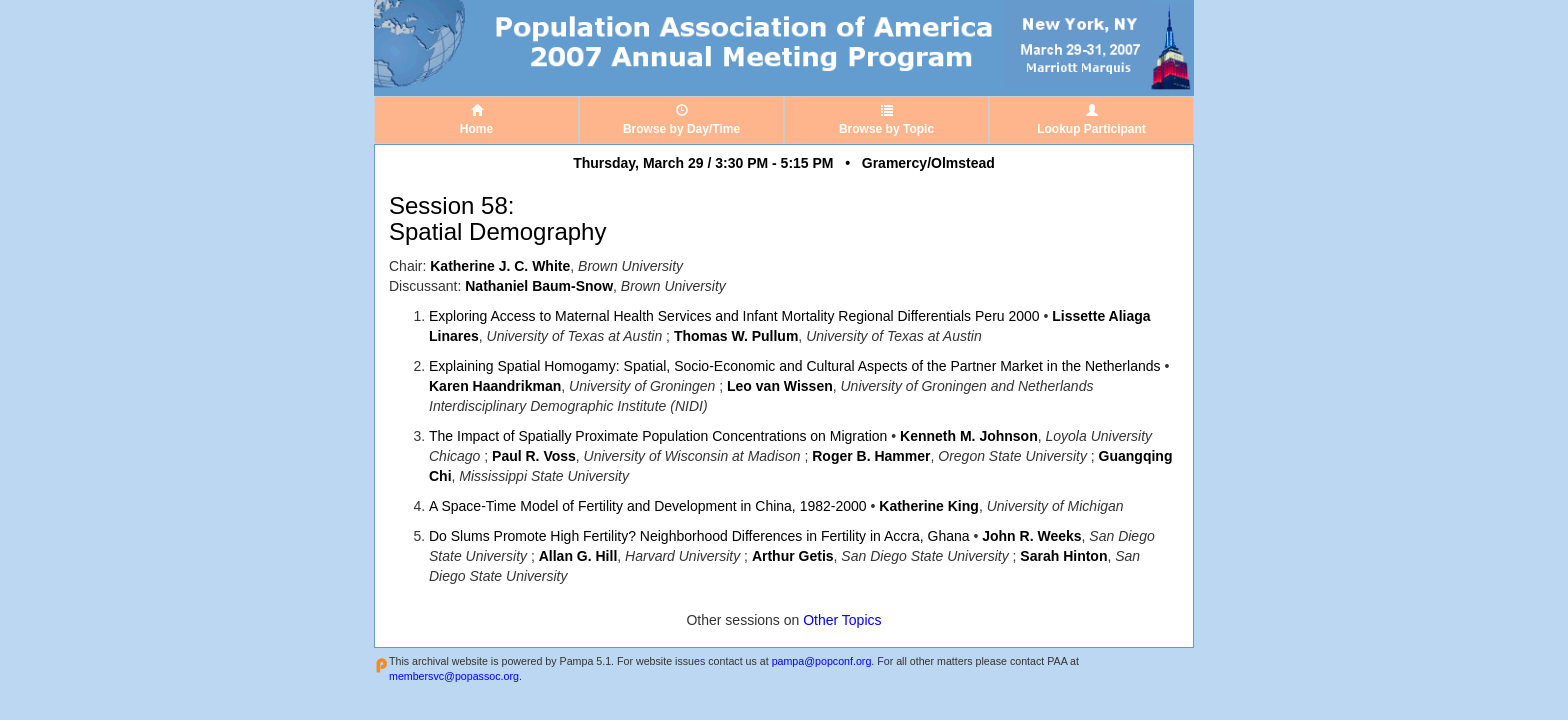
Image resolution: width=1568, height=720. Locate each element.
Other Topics (842, 620)
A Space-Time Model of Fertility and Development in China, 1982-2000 (648, 506)
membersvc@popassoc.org (454, 676)
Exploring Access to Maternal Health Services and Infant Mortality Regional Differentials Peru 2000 (734, 316)
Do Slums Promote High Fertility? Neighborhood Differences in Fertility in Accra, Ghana (699, 536)
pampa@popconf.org (822, 661)
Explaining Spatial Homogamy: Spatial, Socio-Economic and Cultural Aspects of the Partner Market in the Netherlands (795, 366)
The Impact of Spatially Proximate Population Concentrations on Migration (658, 436)
